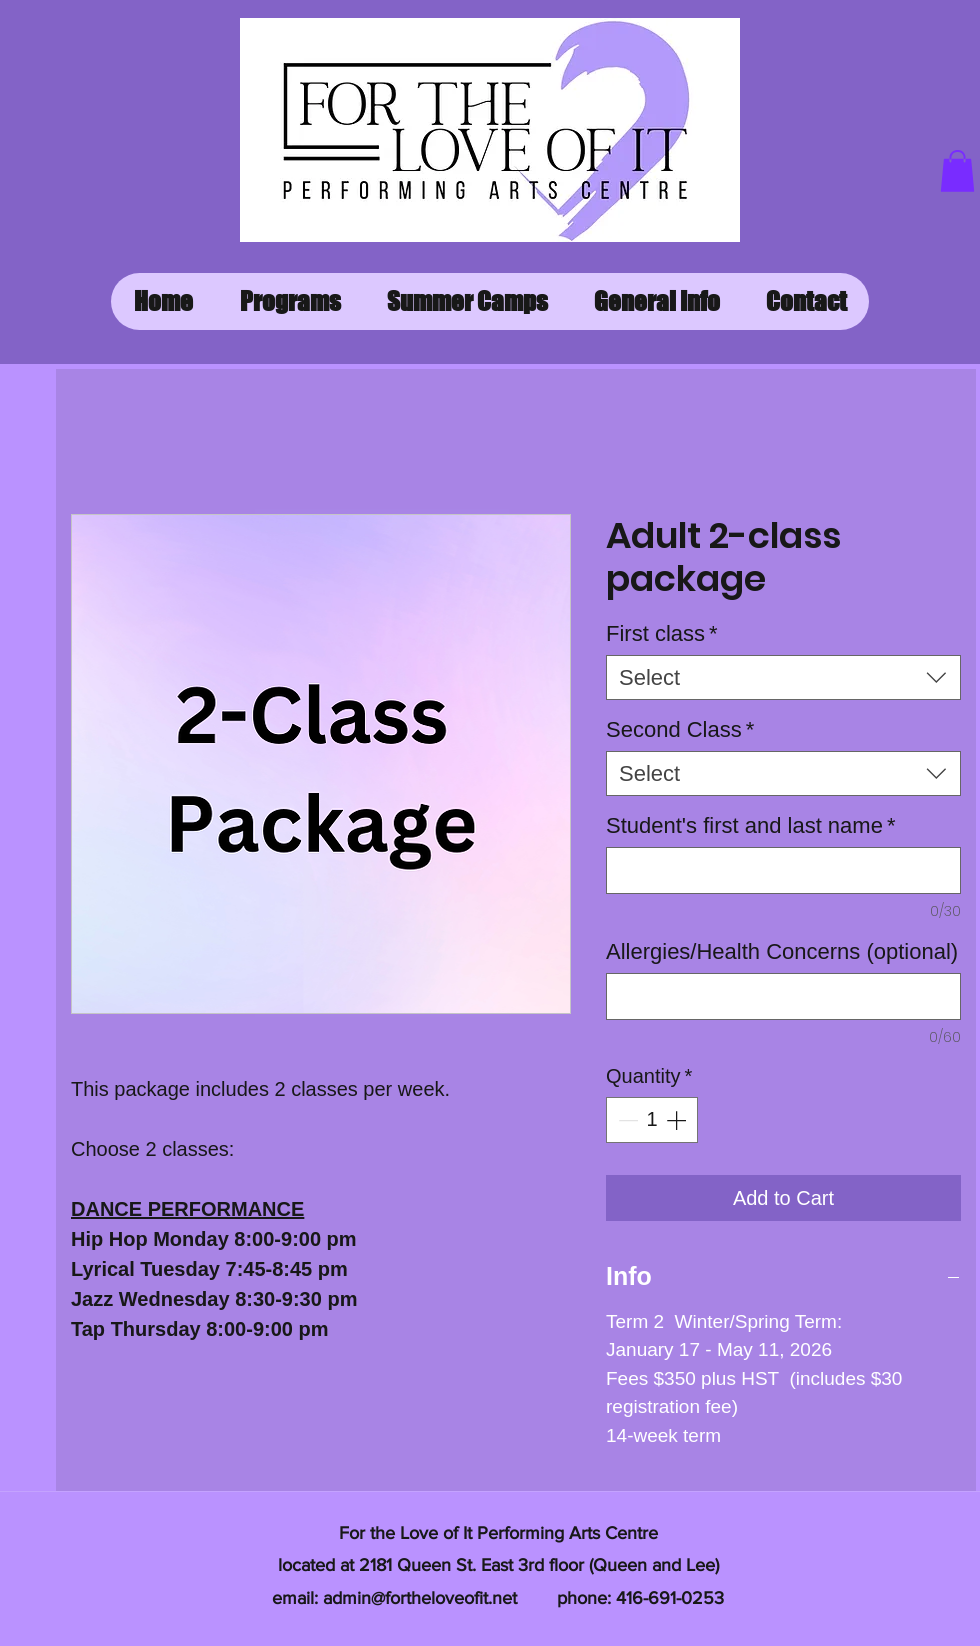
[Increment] (678, 1120)
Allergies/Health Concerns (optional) (782, 951)
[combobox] (783, 677)
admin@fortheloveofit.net (420, 1598)
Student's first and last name (750, 825)
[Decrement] (626, 1120)
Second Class (680, 729)
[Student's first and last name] (783, 870)
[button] (957, 171)
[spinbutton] (652, 1120)
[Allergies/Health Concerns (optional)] (783, 996)
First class (662, 633)
